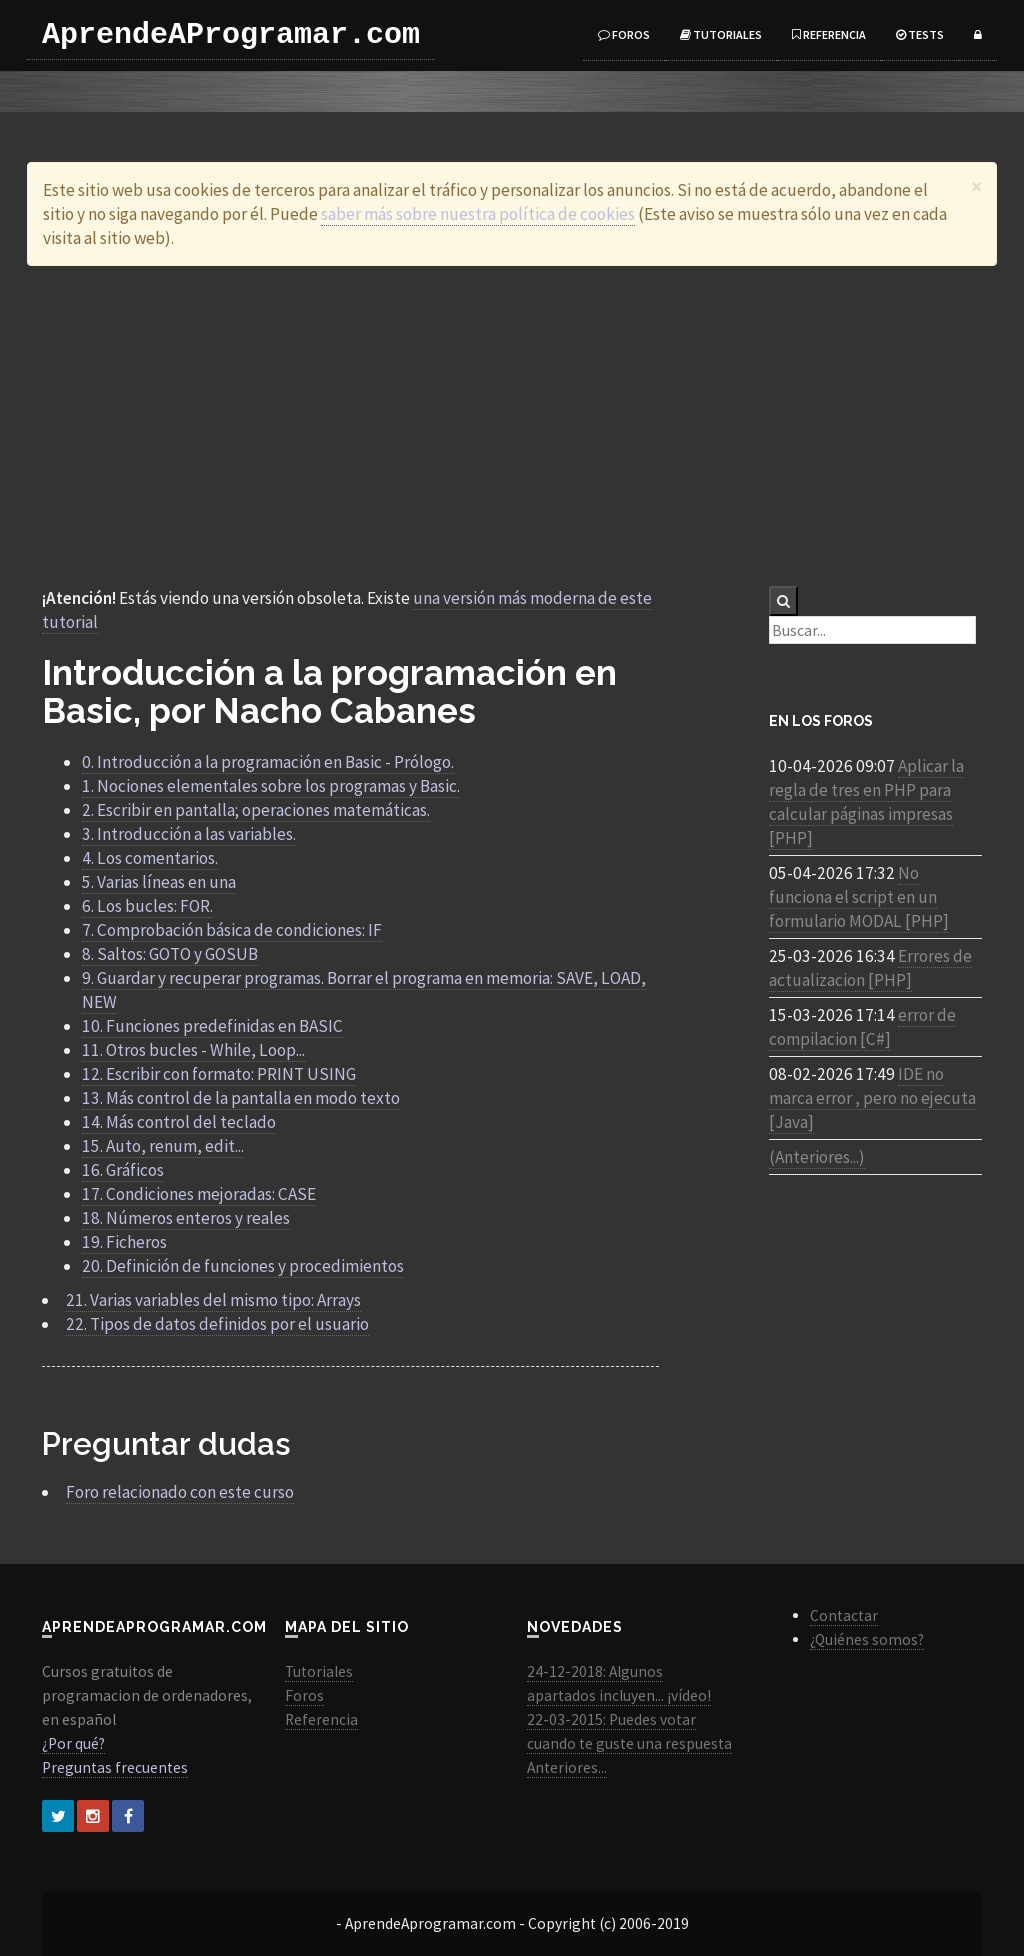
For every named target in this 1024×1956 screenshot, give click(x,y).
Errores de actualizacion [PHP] (870, 968)
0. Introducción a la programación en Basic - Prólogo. (268, 762)
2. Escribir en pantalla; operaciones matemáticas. (256, 810)
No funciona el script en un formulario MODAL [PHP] (859, 897)
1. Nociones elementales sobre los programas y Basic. (271, 786)
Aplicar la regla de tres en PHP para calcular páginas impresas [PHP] (866, 802)
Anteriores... (567, 1767)
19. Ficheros (124, 1242)
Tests (920, 34)
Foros (624, 34)
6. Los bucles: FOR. (147, 906)
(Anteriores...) (817, 1157)
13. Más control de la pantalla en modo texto (241, 1098)
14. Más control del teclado (179, 1122)
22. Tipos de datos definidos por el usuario (217, 1324)
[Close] (976, 186)
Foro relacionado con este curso (180, 1492)
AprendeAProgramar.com (231, 35)
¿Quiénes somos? (867, 1639)
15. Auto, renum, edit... (163, 1146)
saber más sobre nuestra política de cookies (478, 214)
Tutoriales (721, 34)
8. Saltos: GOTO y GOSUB (170, 954)
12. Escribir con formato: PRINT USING (219, 1074)
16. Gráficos (123, 1170)
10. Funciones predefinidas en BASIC (212, 1026)
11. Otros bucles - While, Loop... (193, 1050)
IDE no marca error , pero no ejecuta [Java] (872, 1098)
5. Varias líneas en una (159, 882)
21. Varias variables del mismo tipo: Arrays (213, 1300)
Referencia (829, 34)
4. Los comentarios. (150, 858)
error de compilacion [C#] (862, 1027)
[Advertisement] (512, 426)
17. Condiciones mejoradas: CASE (199, 1194)
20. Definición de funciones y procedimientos (243, 1266)
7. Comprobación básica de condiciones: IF (232, 930)
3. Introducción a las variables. (189, 834)
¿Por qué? (73, 1743)
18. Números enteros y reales (186, 1218)
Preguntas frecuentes (115, 1767)
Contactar (844, 1615)
